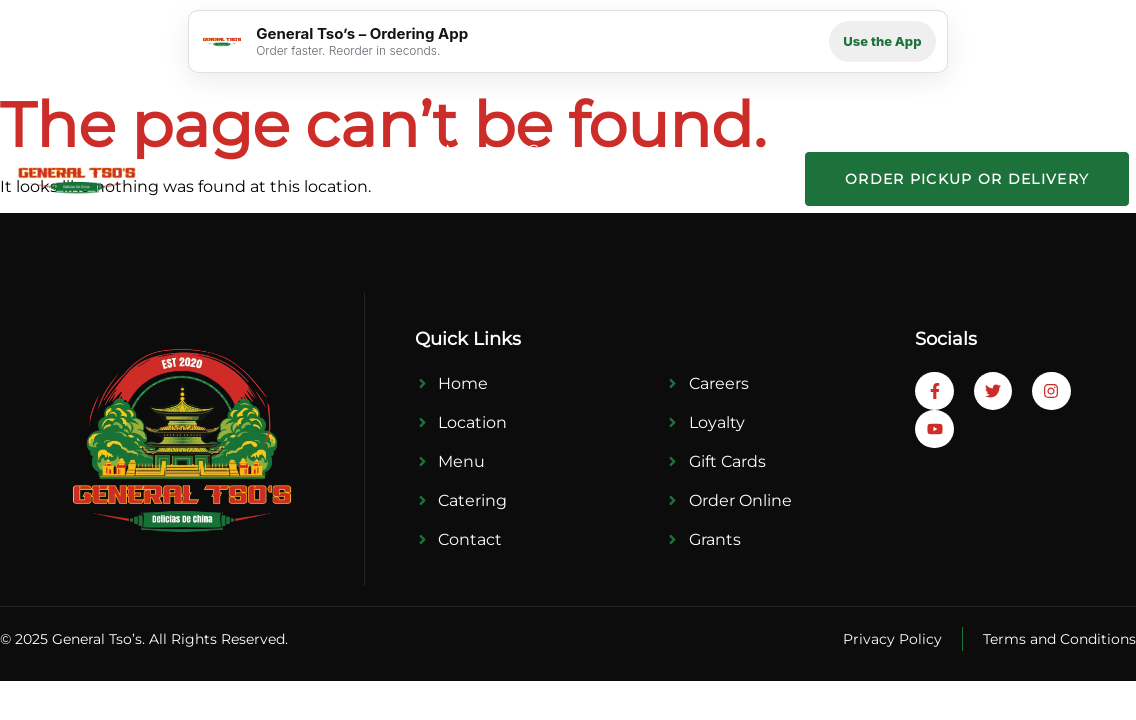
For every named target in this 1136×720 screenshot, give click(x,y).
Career (735, 150)
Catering (561, 150)
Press (652, 150)
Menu (468, 150)
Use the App (882, 41)
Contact (746, 206)
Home (273, 150)
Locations (371, 150)
